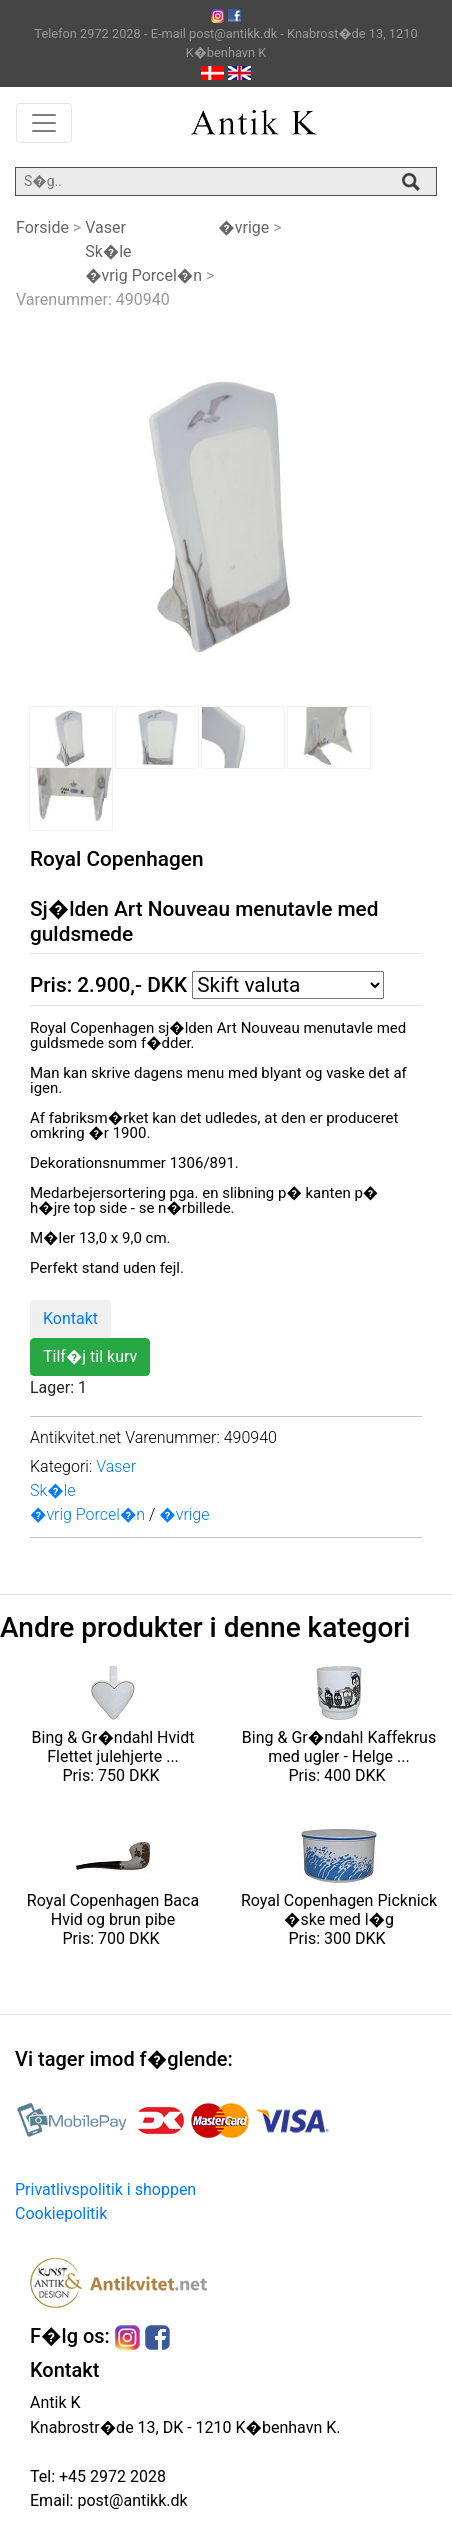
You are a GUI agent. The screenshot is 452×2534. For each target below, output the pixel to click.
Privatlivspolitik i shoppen (105, 2189)
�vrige (243, 227)
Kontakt (70, 1318)
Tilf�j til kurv (90, 1356)
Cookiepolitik (61, 2213)
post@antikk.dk (130, 2500)
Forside (42, 227)
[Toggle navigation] (44, 123)
